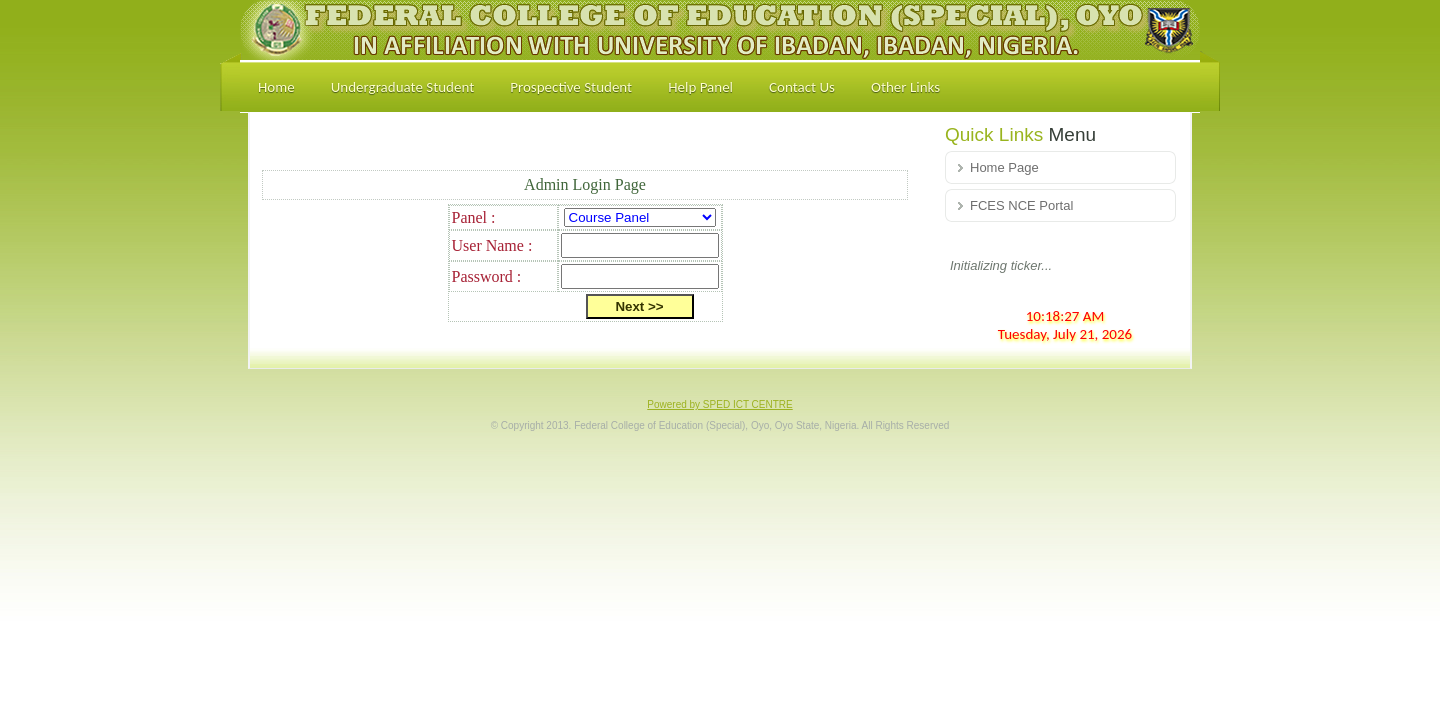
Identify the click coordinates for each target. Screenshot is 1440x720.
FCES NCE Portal (1021, 205)
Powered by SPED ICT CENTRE (719, 404)
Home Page (1004, 167)
